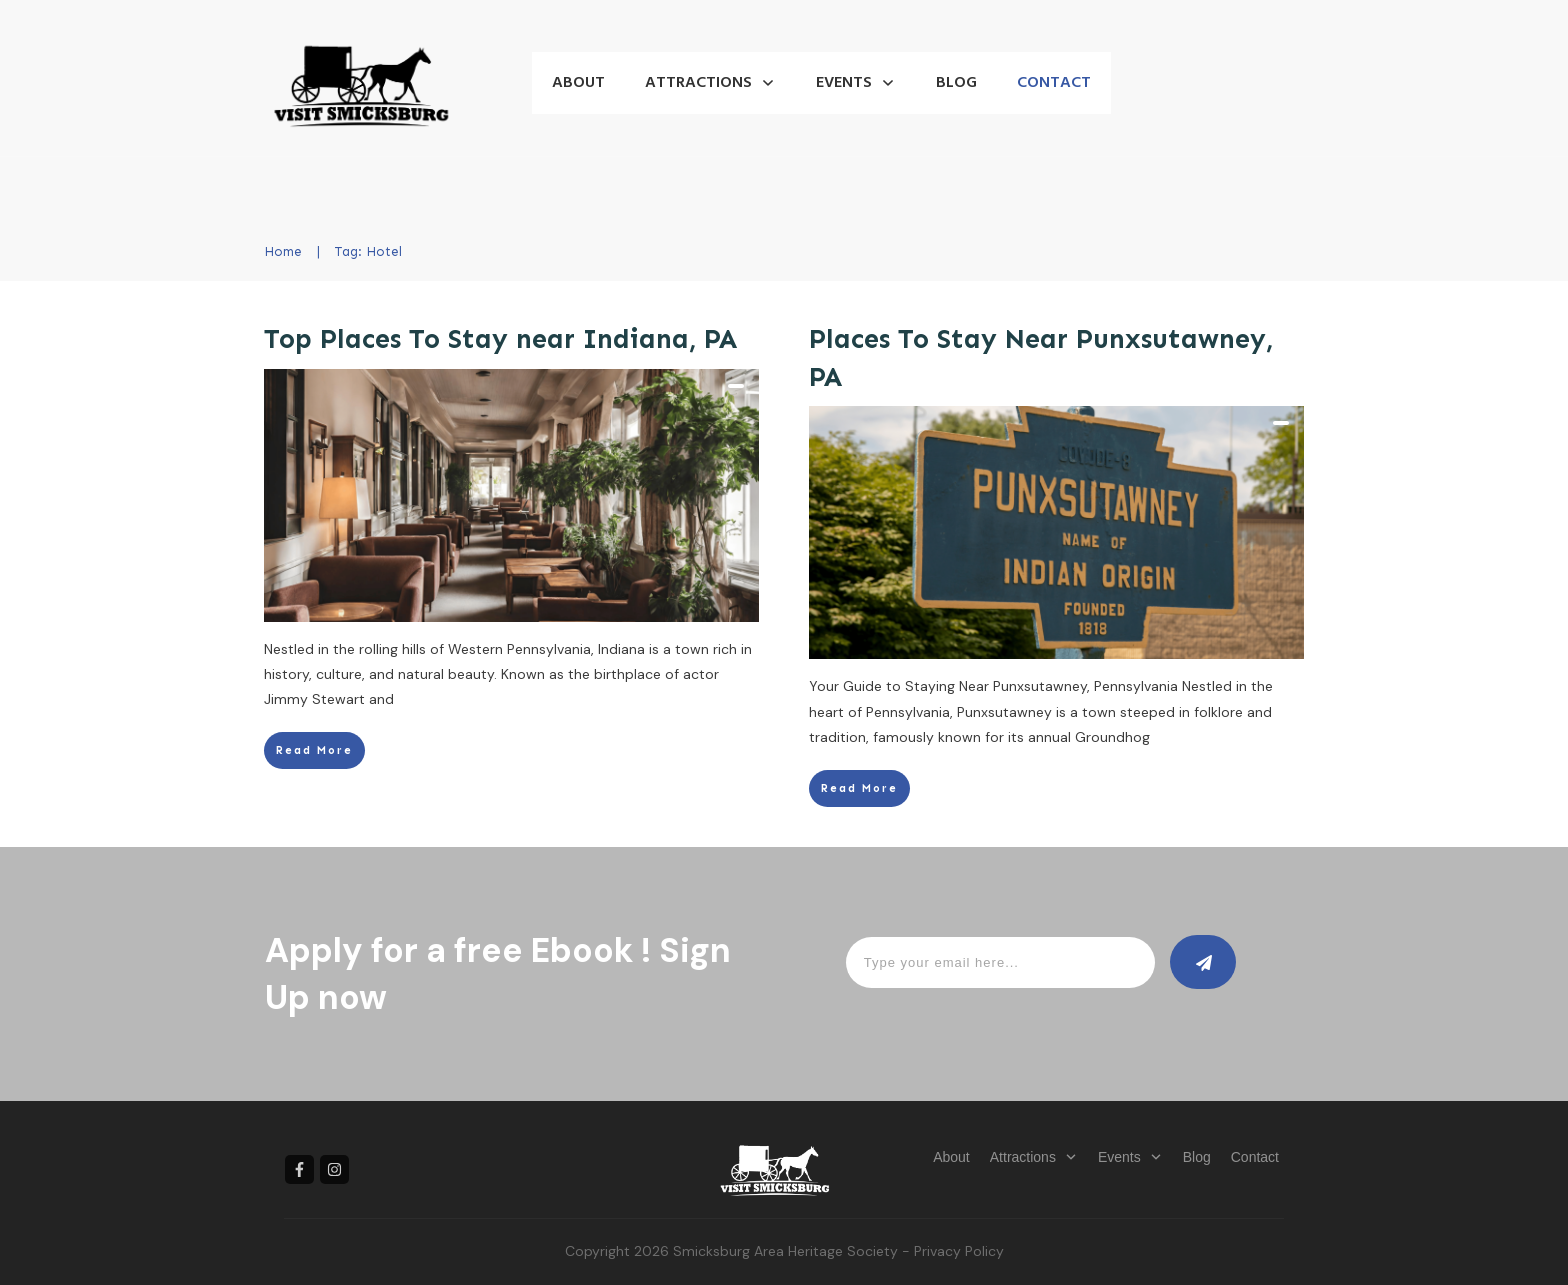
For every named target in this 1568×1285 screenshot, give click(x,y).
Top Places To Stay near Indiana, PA (500, 339)
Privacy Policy (959, 1251)
